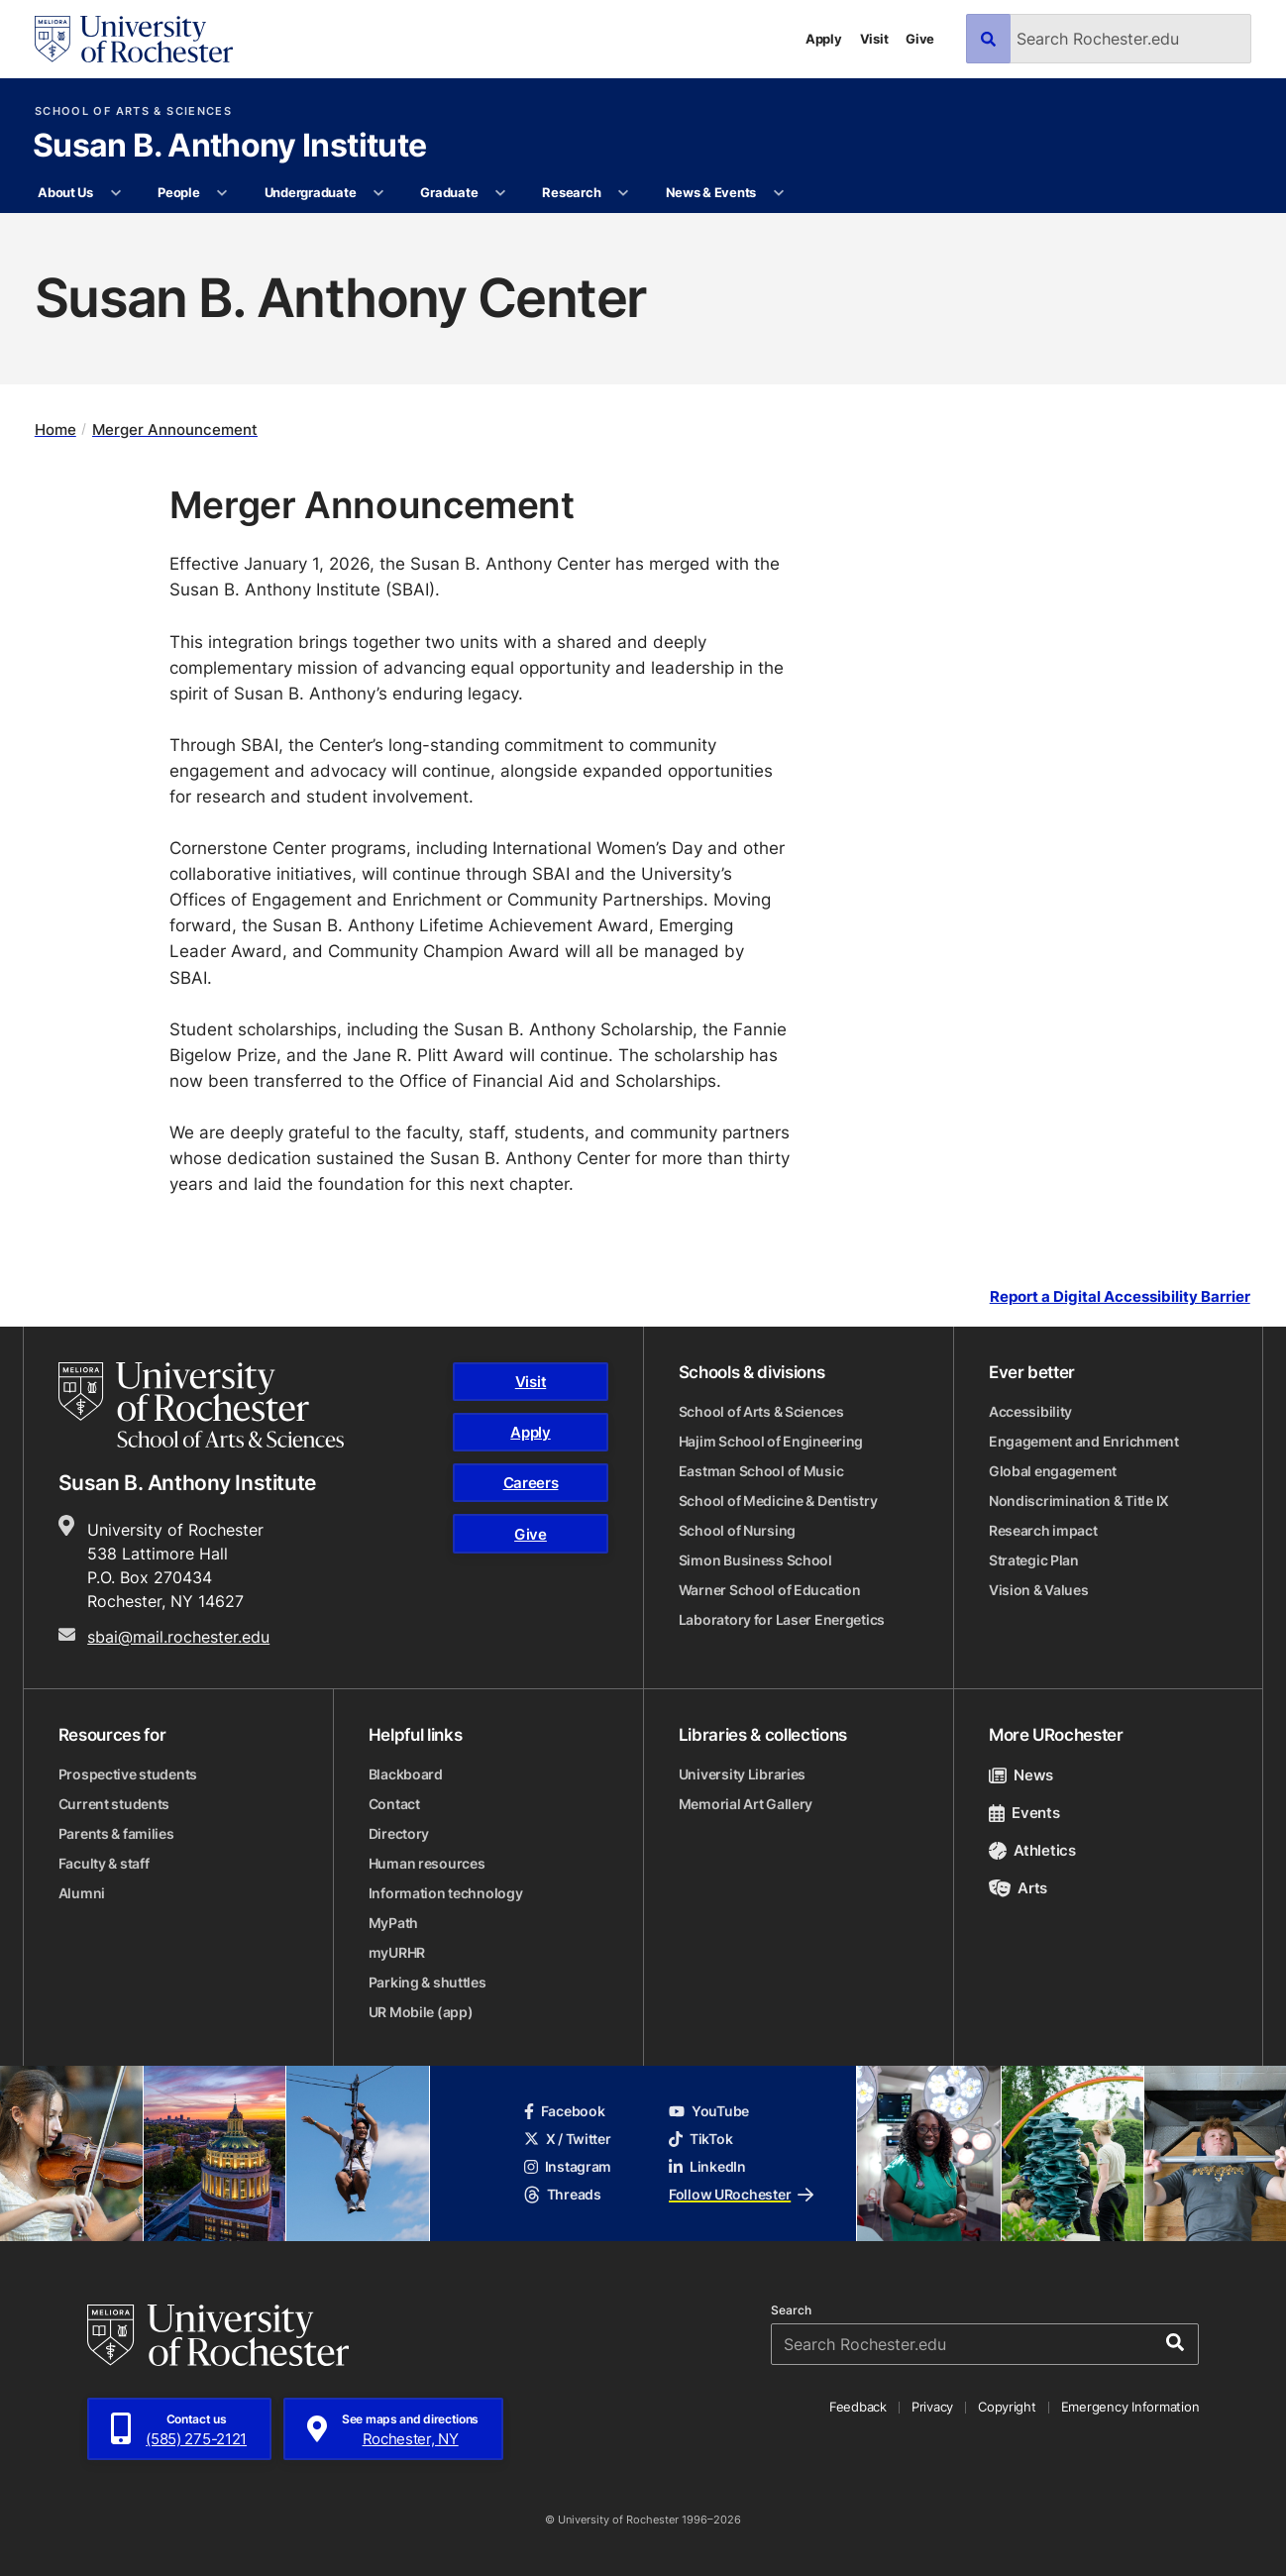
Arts (1018, 1888)
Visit (874, 39)
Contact (394, 1803)
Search (791, 2310)
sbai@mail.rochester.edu (178, 1637)
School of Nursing (737, 1530)
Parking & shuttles (427, 1982)
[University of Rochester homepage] (134, 39)
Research (571, 192)
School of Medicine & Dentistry (778, 1500)
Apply (823, 39)
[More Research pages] (623, 193)
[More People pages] (222, 193)
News (1021, 1775)
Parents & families (116, 1833)
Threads (562, 2194)
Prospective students (127, 1774)
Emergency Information (1130, 2406)
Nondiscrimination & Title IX (1079, 1500)
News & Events (711, 192)
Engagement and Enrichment (1084, 1441)
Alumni (81, 1892)
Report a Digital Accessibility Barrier (1120, 1297)
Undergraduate (311, 192)
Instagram (567, 2166)
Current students (114, 1803)
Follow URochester (741, 2194)
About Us (65, 192)
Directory (399, 1833)
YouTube (709, 2110)
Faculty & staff (104, 1863)
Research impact (1043, 1530)
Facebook (564, 2110)
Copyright (1007, 2406)
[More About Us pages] (115, 193)
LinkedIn (707, 2166)
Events (1024, 1812)
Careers (531, 1482)
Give (920, 39)
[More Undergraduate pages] (379, 193)
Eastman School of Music (761, 1470)
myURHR (397, 1952)
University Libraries (742, 1774)
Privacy (932, 2406)
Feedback (858, 2406)
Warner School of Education (770, 1589)
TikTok (700, 2138)
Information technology (446, 1892)
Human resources (427, 1863)
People (178, 192)
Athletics (1032, 1850)
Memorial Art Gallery (745, 1803)
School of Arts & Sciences (133, 111)
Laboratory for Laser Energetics (782, 1619)
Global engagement (1053, 1470)
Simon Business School (755, 1560)
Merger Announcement (175, 429)
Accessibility (1030, 1411)
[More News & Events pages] (778, 193)
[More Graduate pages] (500, 193)
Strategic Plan (1034, 1560)
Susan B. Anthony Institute (229, 146)
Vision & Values (1039, 1589)
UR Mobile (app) (421, 2011)
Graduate (449, 192)
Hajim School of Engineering (771, 1441)
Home (55, 429)
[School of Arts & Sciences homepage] (201, 1405)
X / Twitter (567, 2138)
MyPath (393, 1922)
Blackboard (406, 1774)
